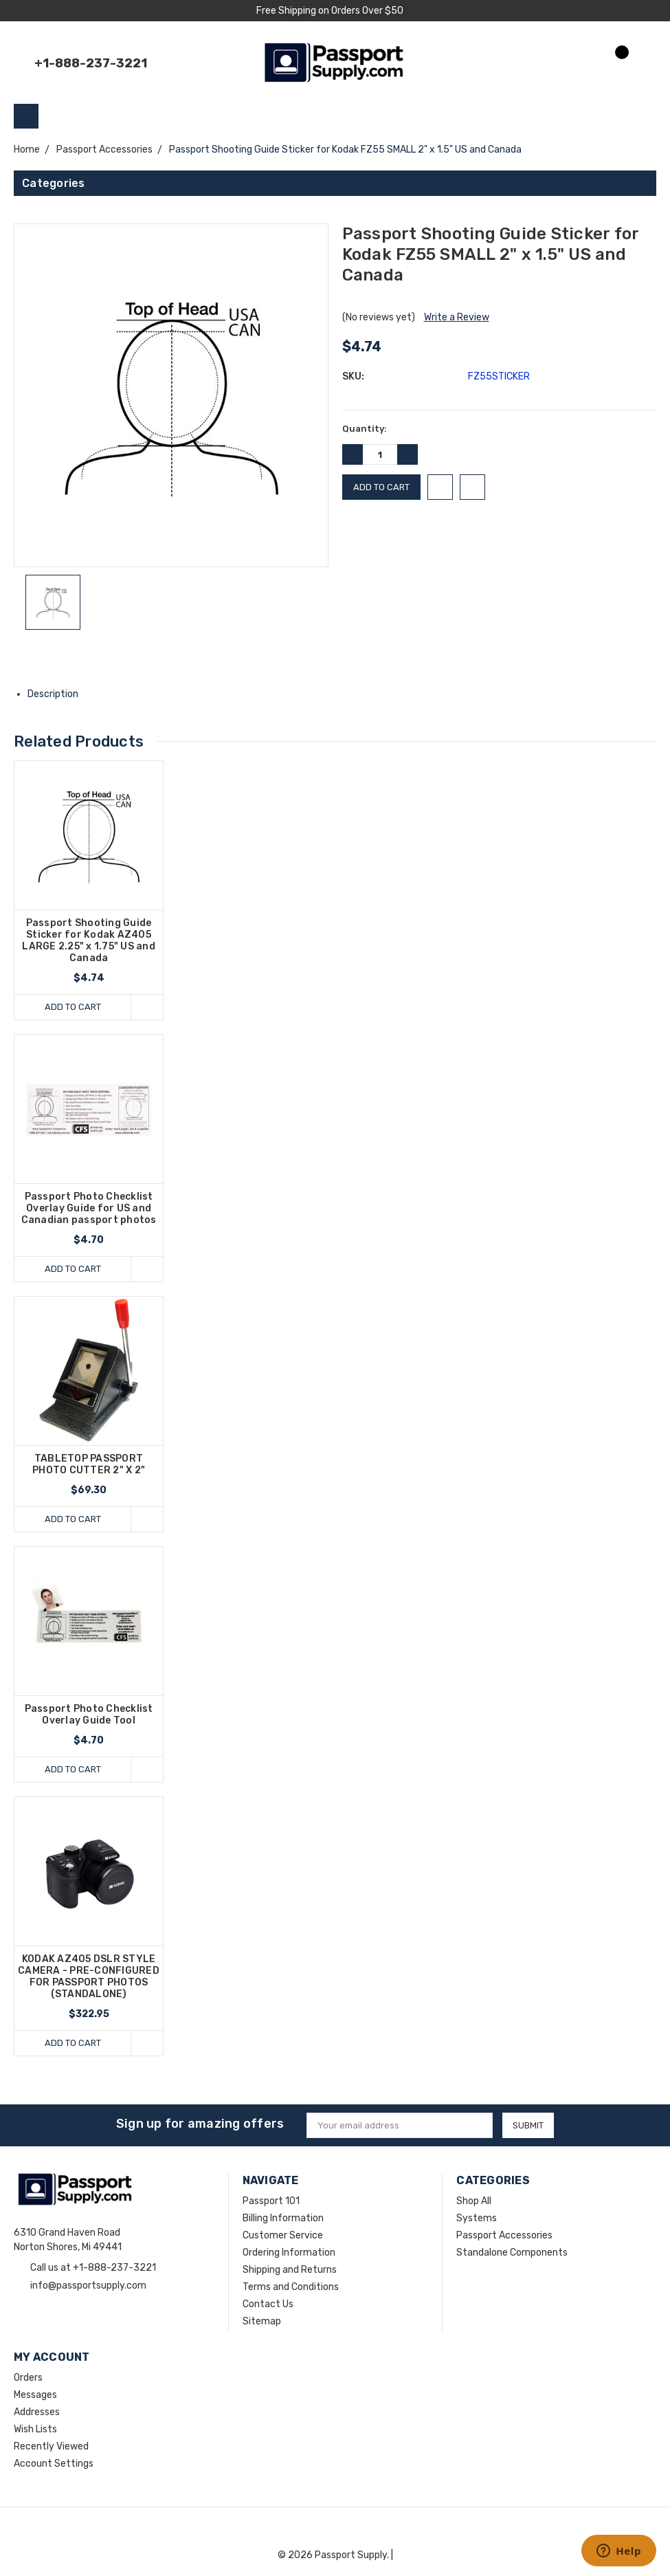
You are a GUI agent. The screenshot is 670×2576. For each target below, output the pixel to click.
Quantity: (364, 428)
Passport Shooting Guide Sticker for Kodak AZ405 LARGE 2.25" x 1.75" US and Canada (88, 940)
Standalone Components (512, 2252)
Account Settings (53, 2463)
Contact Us (268, 2304)
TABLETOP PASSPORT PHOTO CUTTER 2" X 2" (88, 1464)
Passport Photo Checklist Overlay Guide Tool (89, 1714)
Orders (28, 2378)
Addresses (37, 2412)
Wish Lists (35, 2429)
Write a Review (456, 317)
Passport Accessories (504, 2235)
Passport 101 (271, 2201)
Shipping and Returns (290, 2270)
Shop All (473, 2201)
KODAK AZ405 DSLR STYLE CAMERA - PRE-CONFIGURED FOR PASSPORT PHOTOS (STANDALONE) (88, 1976)
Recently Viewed (51, 2446)
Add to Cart (73, 1007)
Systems (476, 2218)
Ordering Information (289, 2252)
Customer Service (283, 2235)
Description (58, 694)
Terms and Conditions (291, 2287)
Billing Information (283, 2218)
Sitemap (262, 2321)
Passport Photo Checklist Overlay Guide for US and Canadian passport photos (89, 1208)
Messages (35, 2395)
